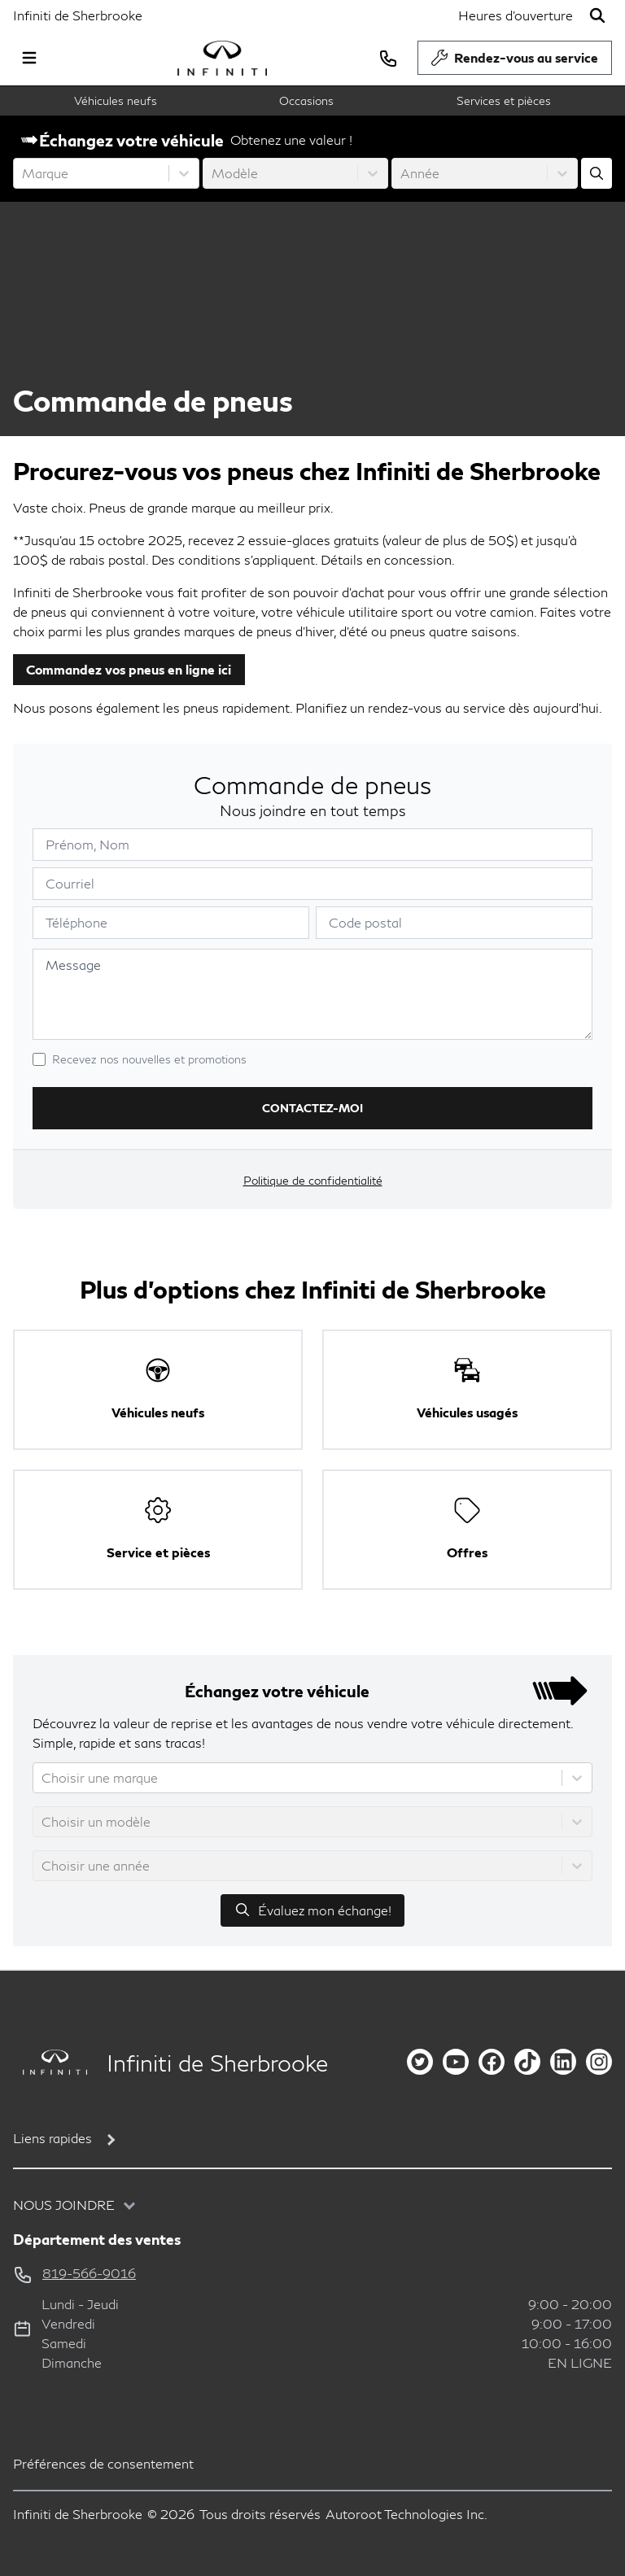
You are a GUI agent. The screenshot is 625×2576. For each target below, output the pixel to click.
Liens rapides (52, 2138)
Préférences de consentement (103, 2463)
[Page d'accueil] (50, 2062)
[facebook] (492, 2062)
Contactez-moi (312, 1108)
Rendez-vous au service (514, 62)
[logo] (222, 58)
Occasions (306, 100)
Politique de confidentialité (312, 1180)
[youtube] (456, 2062)
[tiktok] (527, 2062)
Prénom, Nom (87, 844)
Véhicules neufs (115, 100)
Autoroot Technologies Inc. (406, 2513)
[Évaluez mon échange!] (596, 173)
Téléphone (76, 922)
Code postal (365, 922)
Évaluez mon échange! (312, 1910)
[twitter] (420, 2062)
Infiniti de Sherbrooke (77, 15)
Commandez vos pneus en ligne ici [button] (128, 669)
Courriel (70, 883)
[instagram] (599, 2062)
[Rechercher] (597, 15)
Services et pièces (504, 100)
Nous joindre (64, 2204)
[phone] (388, 58)
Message (73, 964)
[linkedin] (563, 2062)
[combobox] (23, 173)
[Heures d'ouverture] (515, 15)
